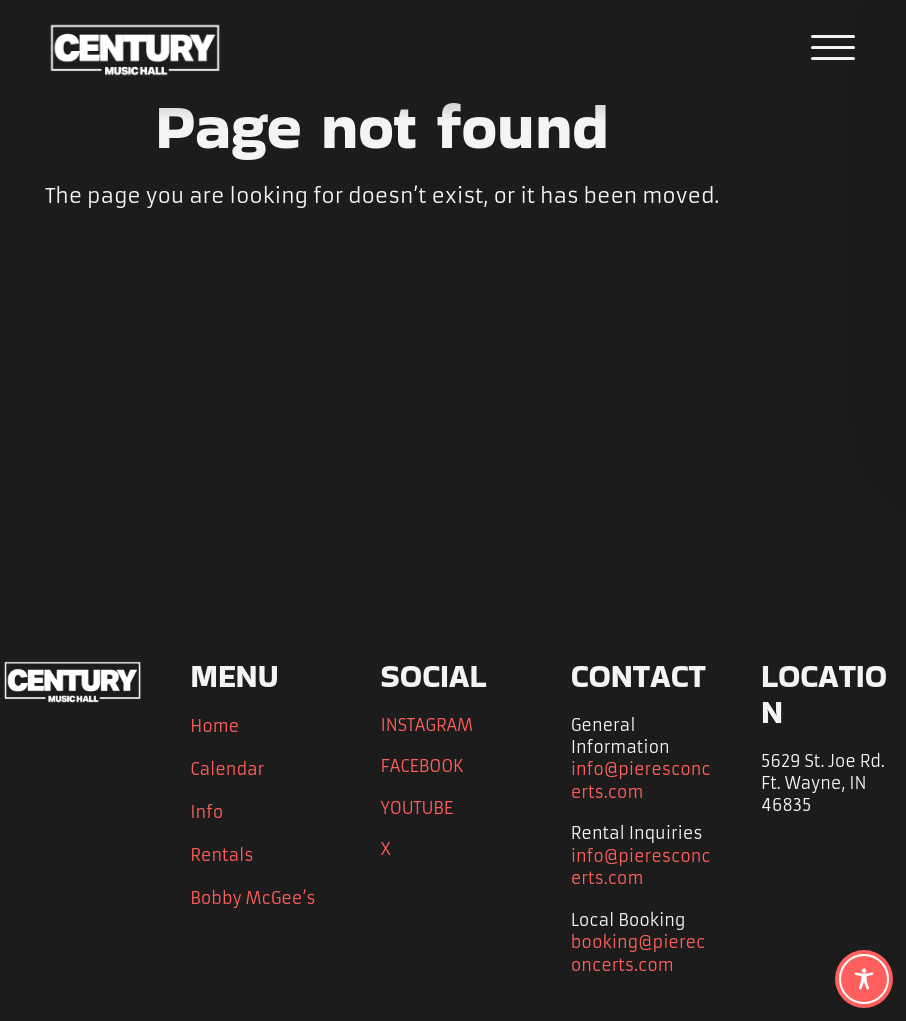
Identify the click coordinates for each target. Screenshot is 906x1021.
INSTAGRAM (427, 724)
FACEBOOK (424, 765)
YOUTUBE (419, 807)
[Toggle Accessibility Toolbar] (864, 979)
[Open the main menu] (833, 47)
